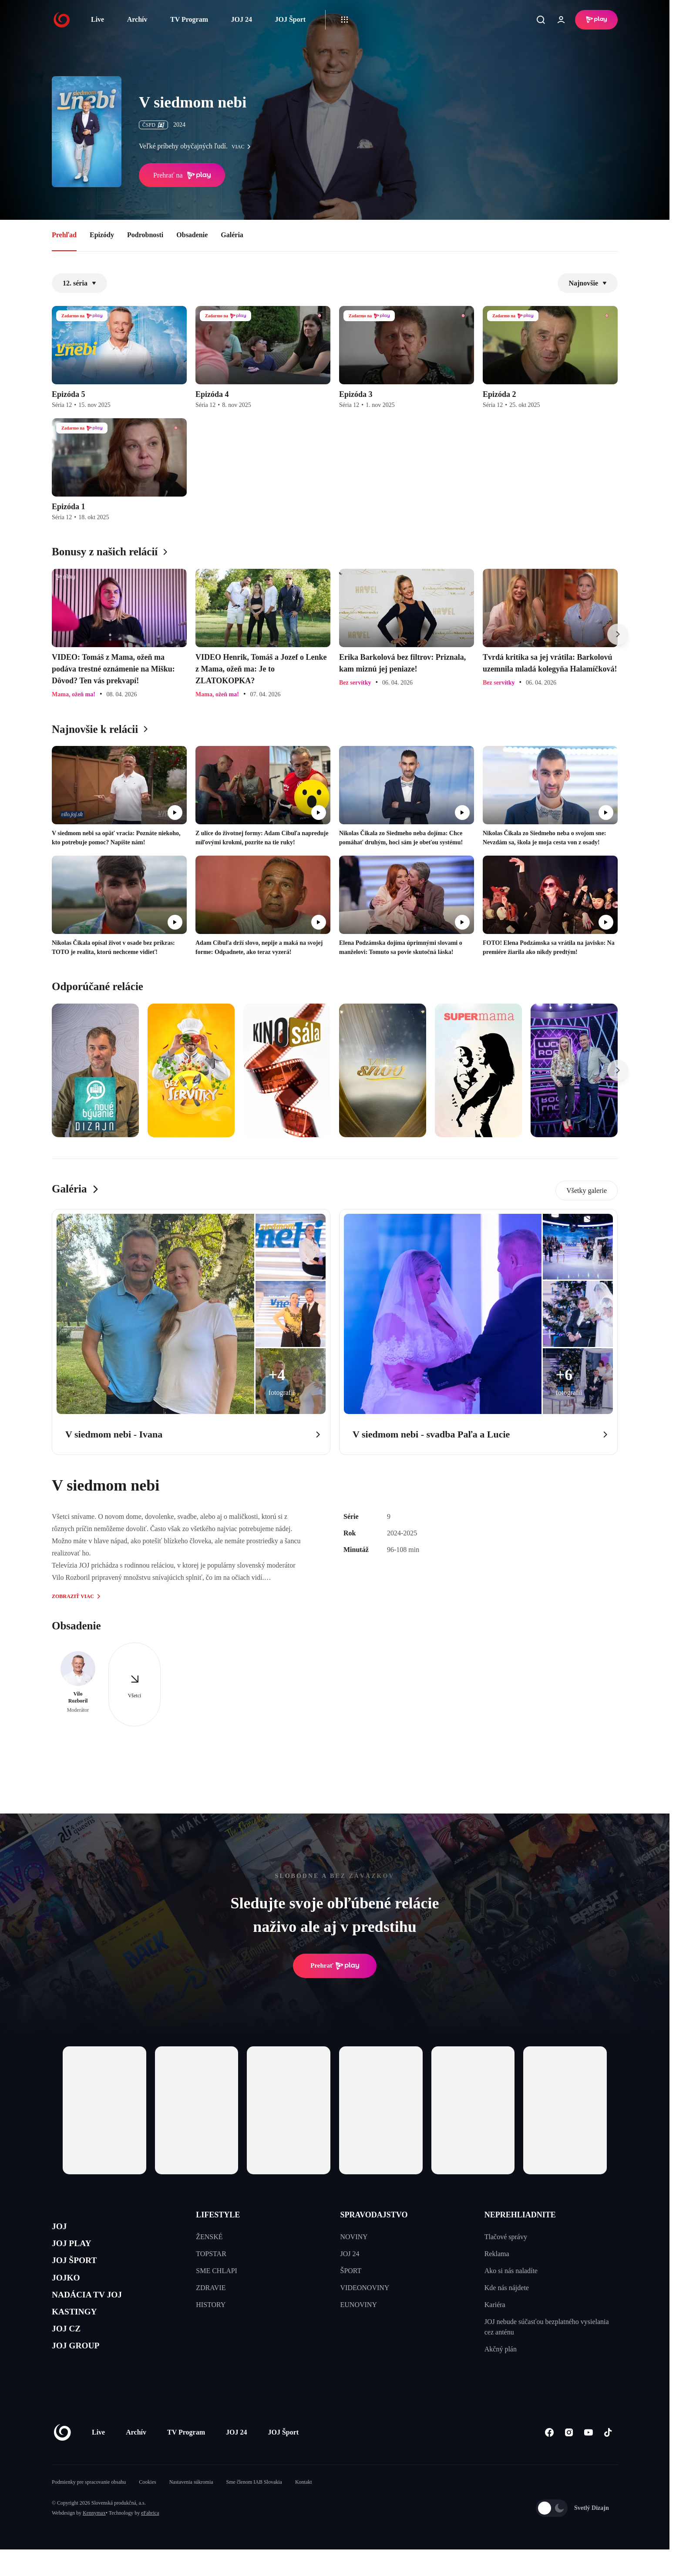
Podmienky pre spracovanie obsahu (89, 2508)
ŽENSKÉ (209, 2236)
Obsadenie (192, 234)
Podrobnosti (145, 234)
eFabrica (150, 2539)
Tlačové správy (505, 2236)
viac (243, 147)
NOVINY (354, 2236)
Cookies (147, 2508)
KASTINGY (81, 2332)
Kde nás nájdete (506, 2287)
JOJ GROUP (82, 2373)
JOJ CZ (70, 2352)
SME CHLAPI (216, 2270)
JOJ (61, 2228)
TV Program (189, 19)
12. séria (79, 283)
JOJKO (70, 2290)
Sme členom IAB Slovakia (254, 2508)
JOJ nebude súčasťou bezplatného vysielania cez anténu (546, 2327)
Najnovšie (587, 283)
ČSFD (153, 124)
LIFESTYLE (218, 2214)
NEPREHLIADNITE (520, 2214)
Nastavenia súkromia (191, 2508)
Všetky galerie (586, 1190)
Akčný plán (500, 2349)
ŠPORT (351, 2270)
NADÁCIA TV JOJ (97, 2311)
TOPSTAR (211, 2253)
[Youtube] (588, 2459)
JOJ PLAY (77, 2249)
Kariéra (494, 2304)
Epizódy (102, 234)
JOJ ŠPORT (81, 2269)
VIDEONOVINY (365, 2287)
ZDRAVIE (210, 2287)
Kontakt (303, 2508)
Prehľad (64, 234)
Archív (137, 19)
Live (97, 19)
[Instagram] (568, 2459)
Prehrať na (182, 175)
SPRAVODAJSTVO (374, 2214)
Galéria (232, 234)
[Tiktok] (608, 2459)
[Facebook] (549, 2459)
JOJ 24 (241, 19)
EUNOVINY (358, 2304)
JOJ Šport (290, 19)
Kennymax (94, 2539)
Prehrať (334, 1966)
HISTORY (210, 2304)
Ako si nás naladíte (511, 2270)
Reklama (496, 2253)
